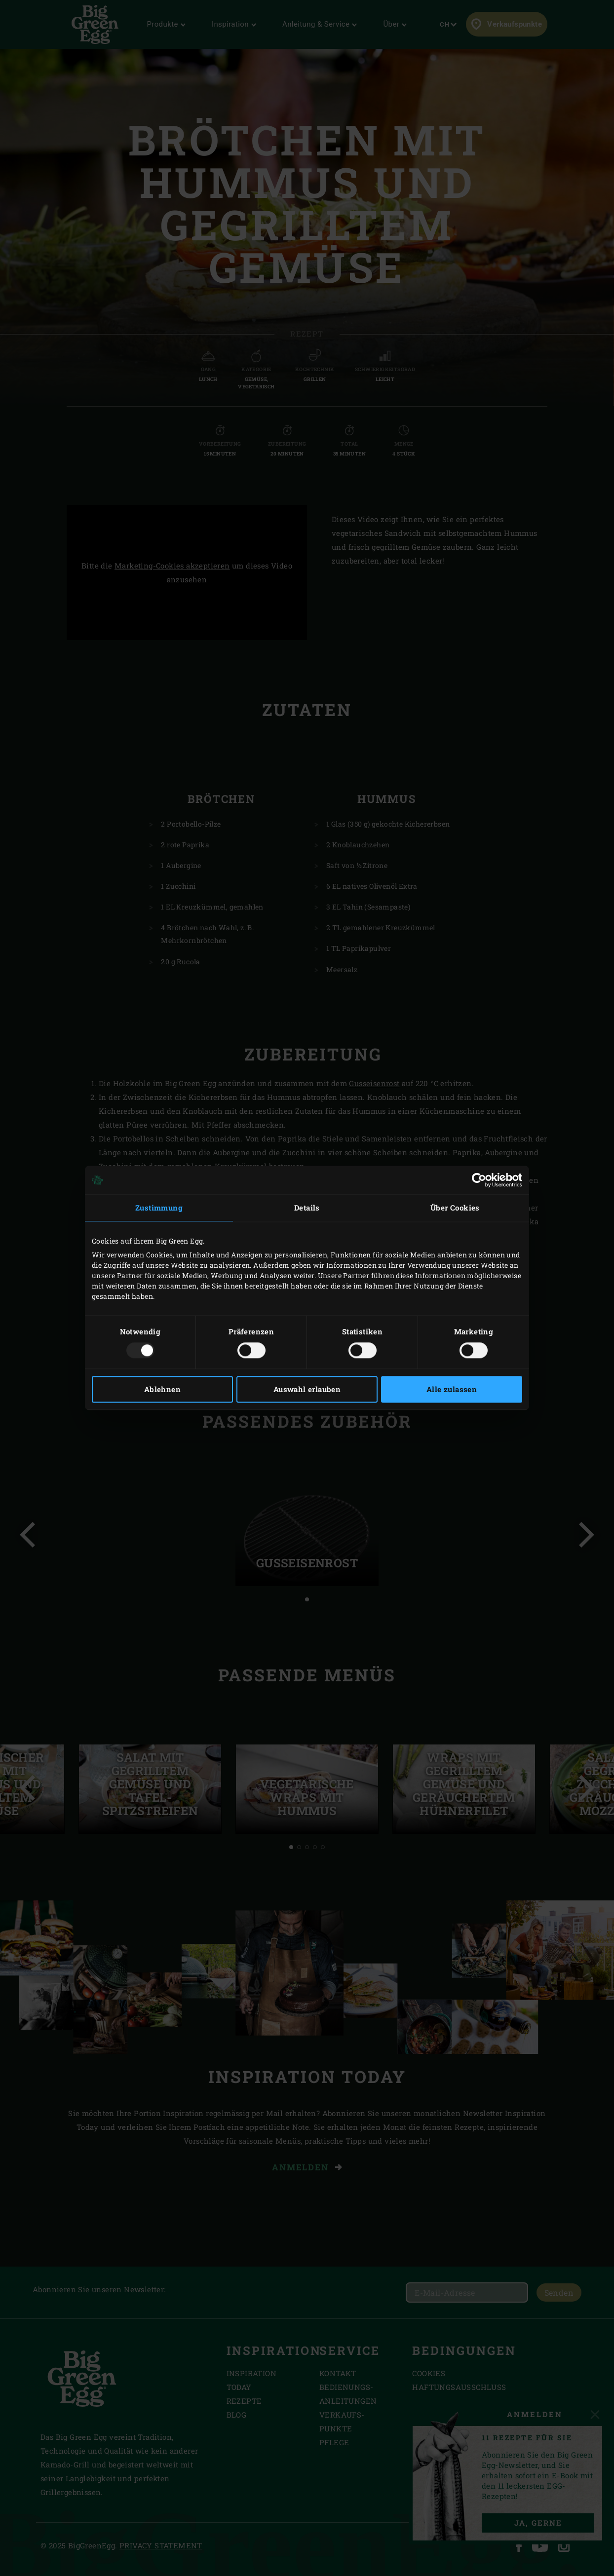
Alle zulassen (451, 1390)
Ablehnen (162, 1390)
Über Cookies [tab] (455, 1207)
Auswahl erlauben (307, 1390)
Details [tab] (307, 1207)
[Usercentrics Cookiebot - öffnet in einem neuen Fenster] (479, 1180)
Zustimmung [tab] (159, 1207)
